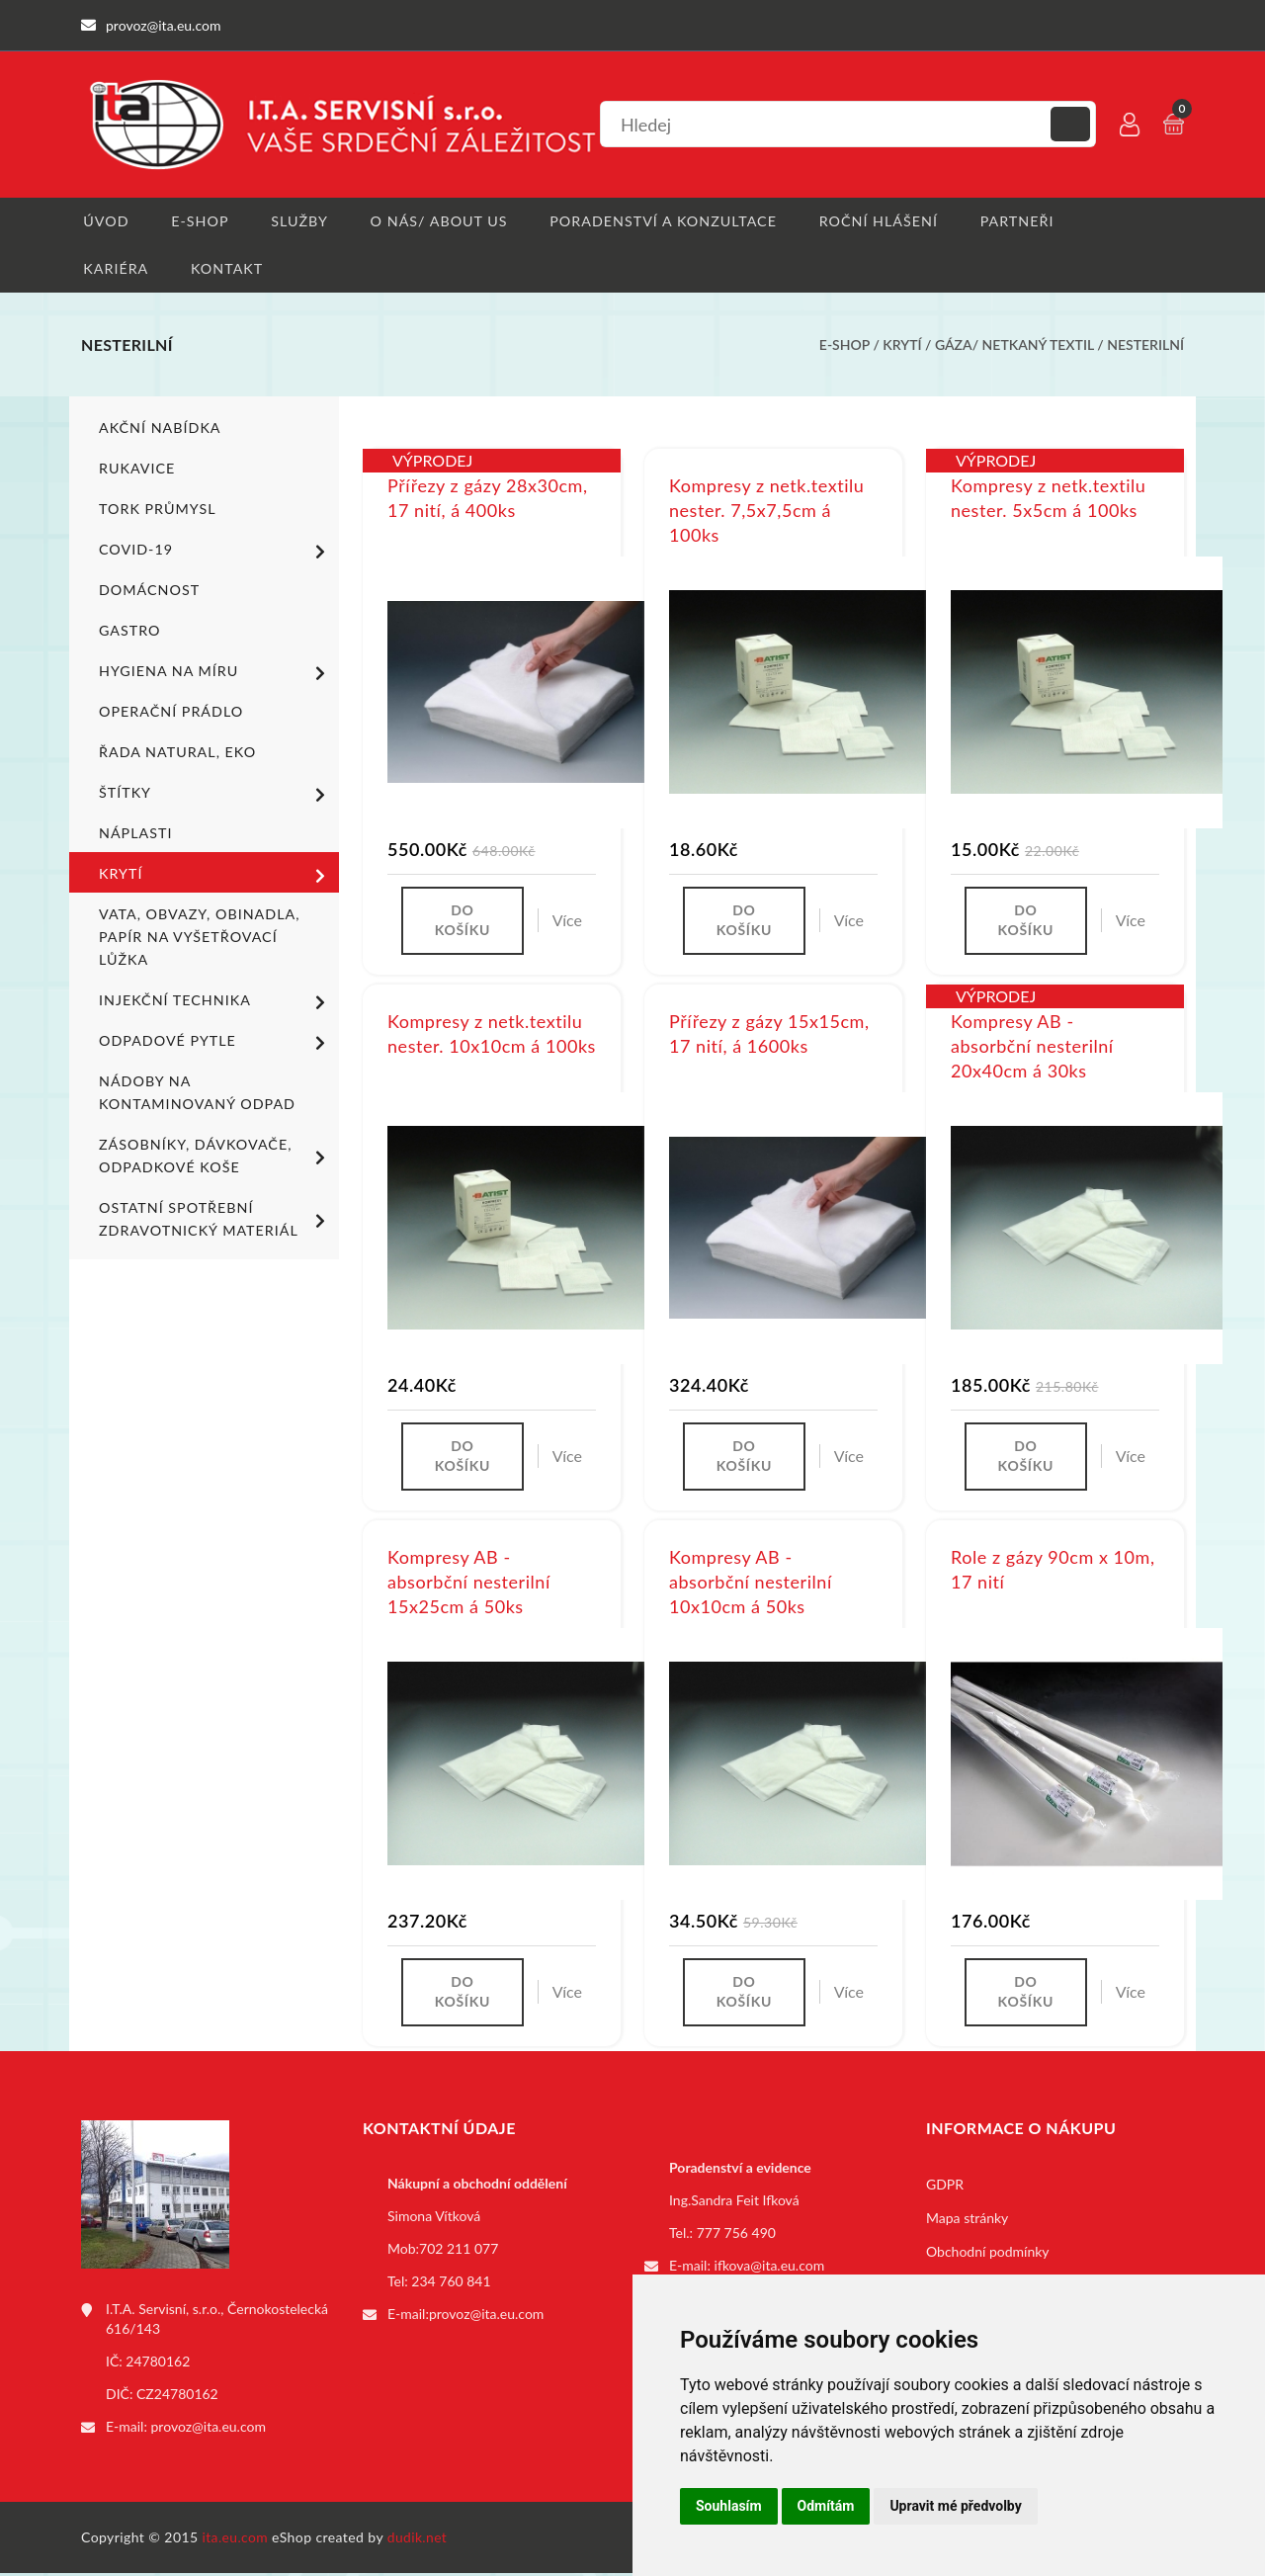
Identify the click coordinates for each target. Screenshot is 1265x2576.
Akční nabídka (158, 429)
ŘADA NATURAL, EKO (176, 753)
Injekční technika (215, 1003)
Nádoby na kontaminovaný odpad (195, 1094)
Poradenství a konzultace (661, 221)
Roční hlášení (875, 221)
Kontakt (225, 269)
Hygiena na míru (215, 674)
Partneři (1014, 221)
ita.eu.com (236, 2540)
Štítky (215, 796)
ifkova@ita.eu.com (770, 2269)
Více (567, 922)
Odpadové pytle (215, 1044)
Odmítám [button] (826, 2506)
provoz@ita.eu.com (208, 2430)
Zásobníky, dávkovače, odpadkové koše (215, 1157)
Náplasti (135, 834)
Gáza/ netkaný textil (1014, 346)
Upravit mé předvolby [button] (955, 2506)
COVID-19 (215, 552)
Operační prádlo (169, 713)
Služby (299, 221)
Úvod (103, 221)
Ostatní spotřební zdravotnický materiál (215, 1221)
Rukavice (136, 470)
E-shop (198, 221)
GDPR (945, 2188)
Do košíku (462, 922)
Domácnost (148, 591)
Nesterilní (1145, 346)
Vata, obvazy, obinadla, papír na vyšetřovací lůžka (197, 938)
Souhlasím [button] (729, 2506)
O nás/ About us (439, 221)
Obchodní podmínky (988, 2255)
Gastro (129, 632)
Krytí (902, 346)
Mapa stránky (967, 2221)
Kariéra (113, 269)
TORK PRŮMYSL (156, 510)
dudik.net (418, 2540)
